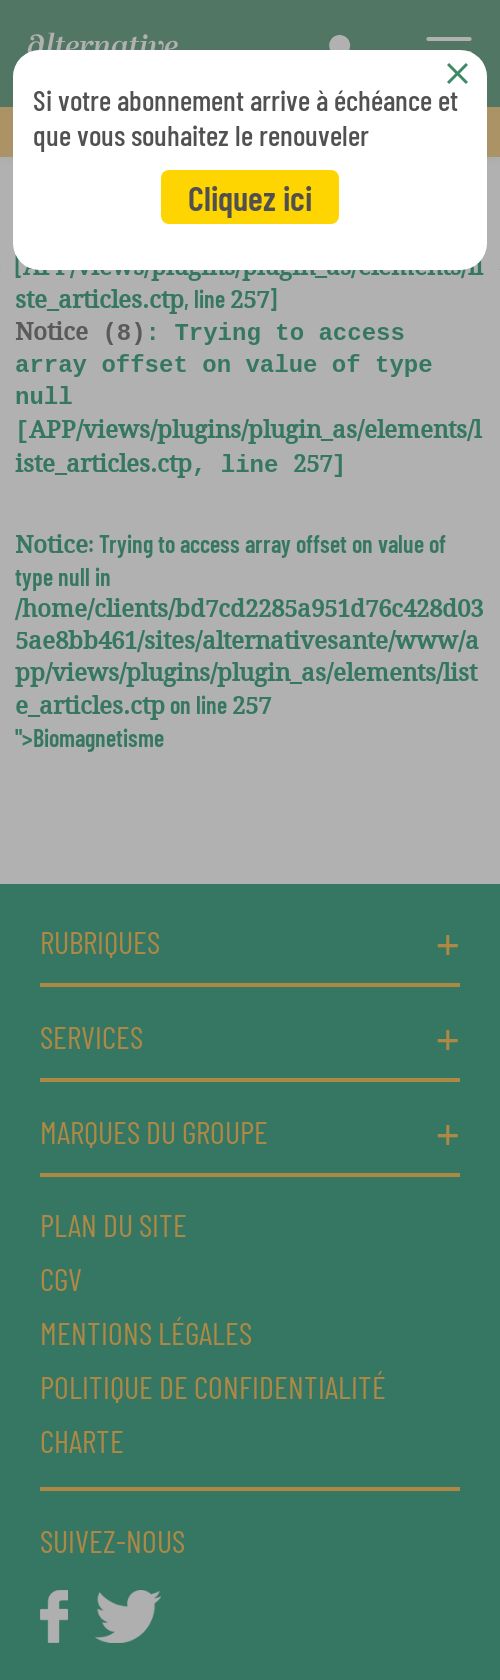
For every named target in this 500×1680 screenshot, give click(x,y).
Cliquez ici (250, 197)
